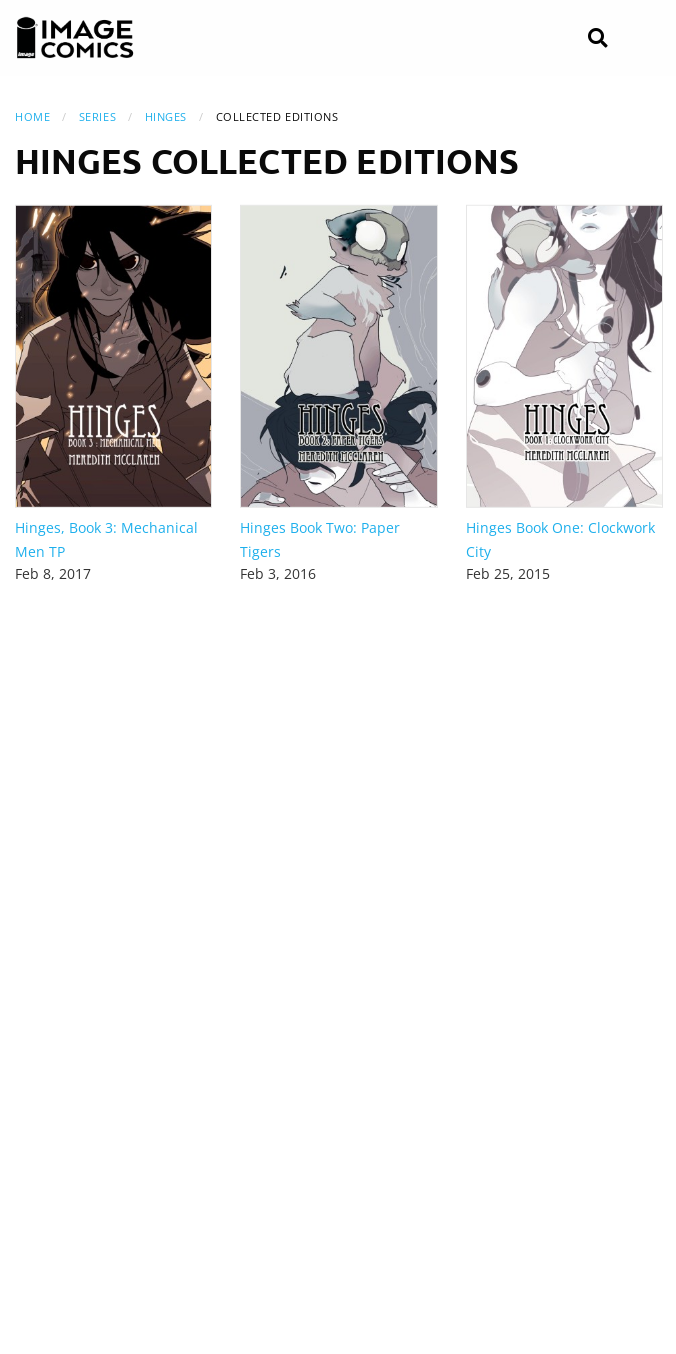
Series (97, 116)
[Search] (597, 38)
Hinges (166, 116)
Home (32, 116)
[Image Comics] (75, 38)
